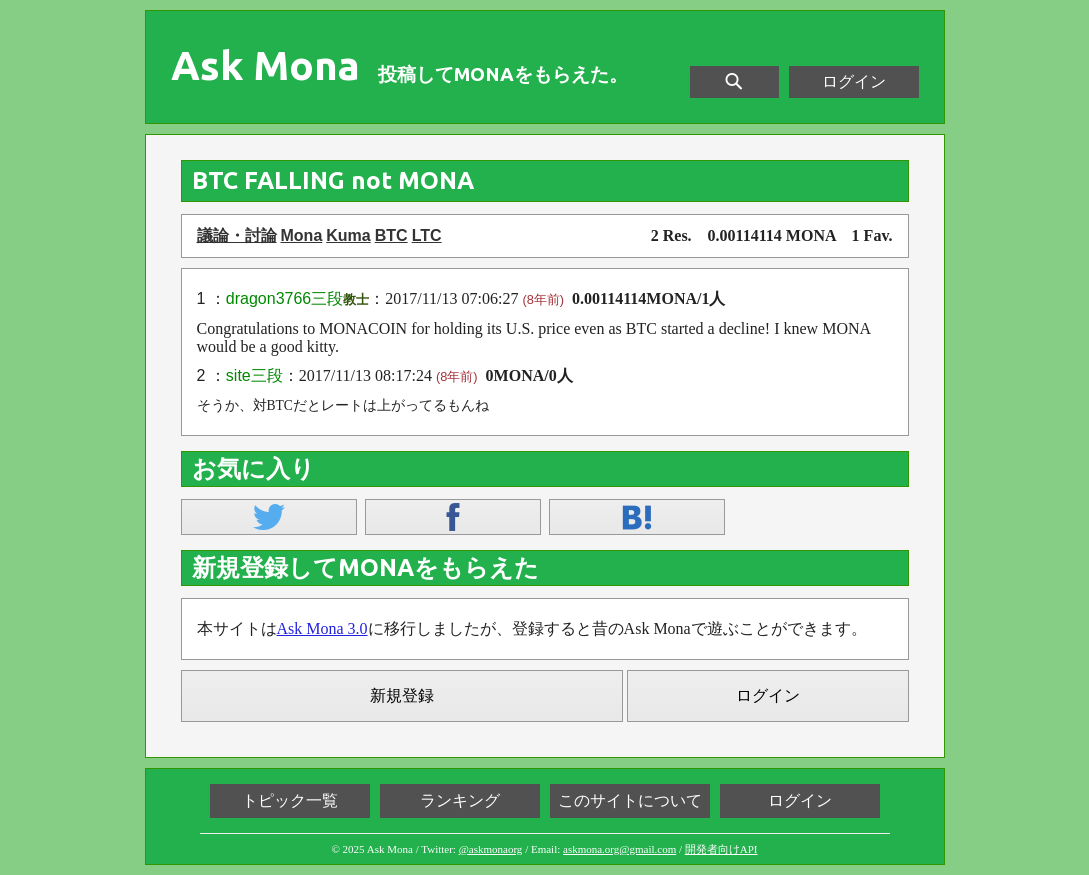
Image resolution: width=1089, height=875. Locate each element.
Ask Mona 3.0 (322, 628)
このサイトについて (630, 800)
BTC (391, 235)
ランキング (460, 800)
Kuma (348, 235)
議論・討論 (237, 235)
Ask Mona (265, 66)
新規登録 (402, 695)
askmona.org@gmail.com (619, 849)
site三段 (254, 375)
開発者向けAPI (721, 849)
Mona (302, 235)
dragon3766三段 (284, 298)
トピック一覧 (290, 800)
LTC (427, 235)
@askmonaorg (491, 849)
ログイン (854, 81)
